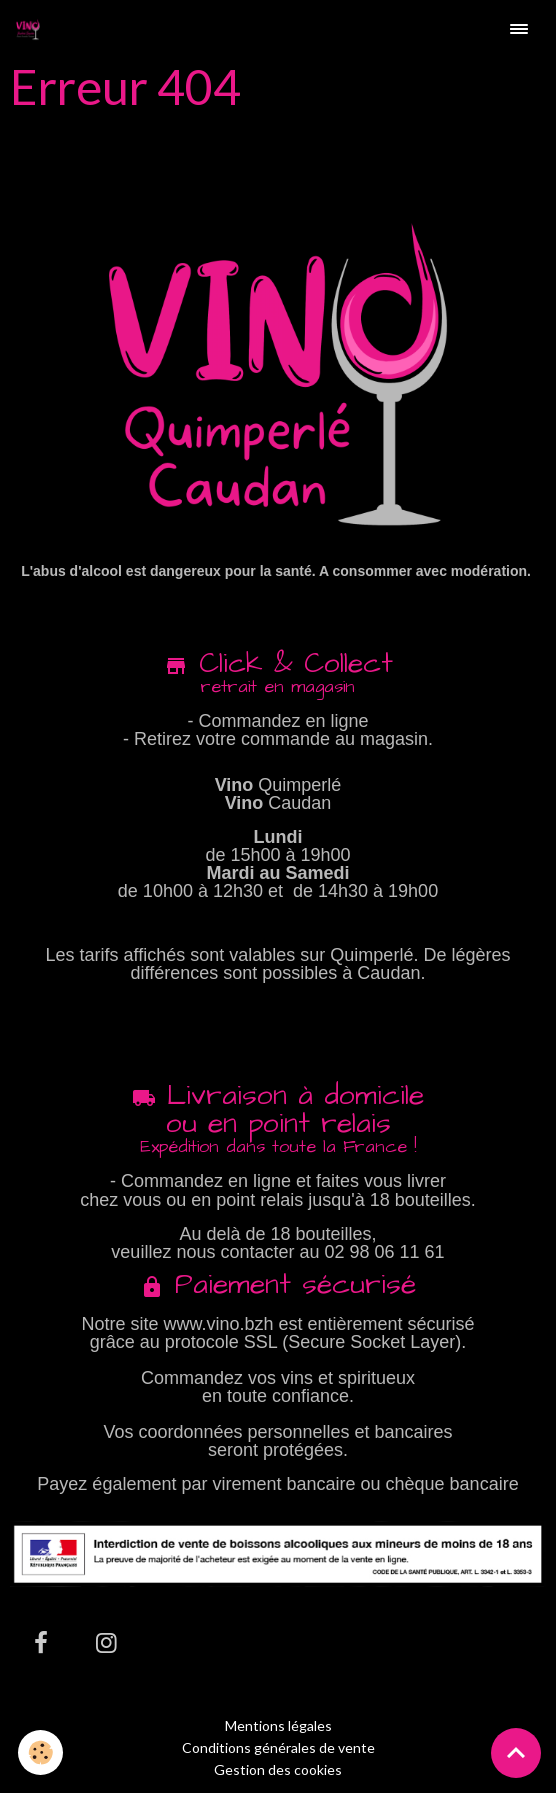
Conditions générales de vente (278, 1747)
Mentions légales (278, 1725)
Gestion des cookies (278, 1770)
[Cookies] (40, 1752)
